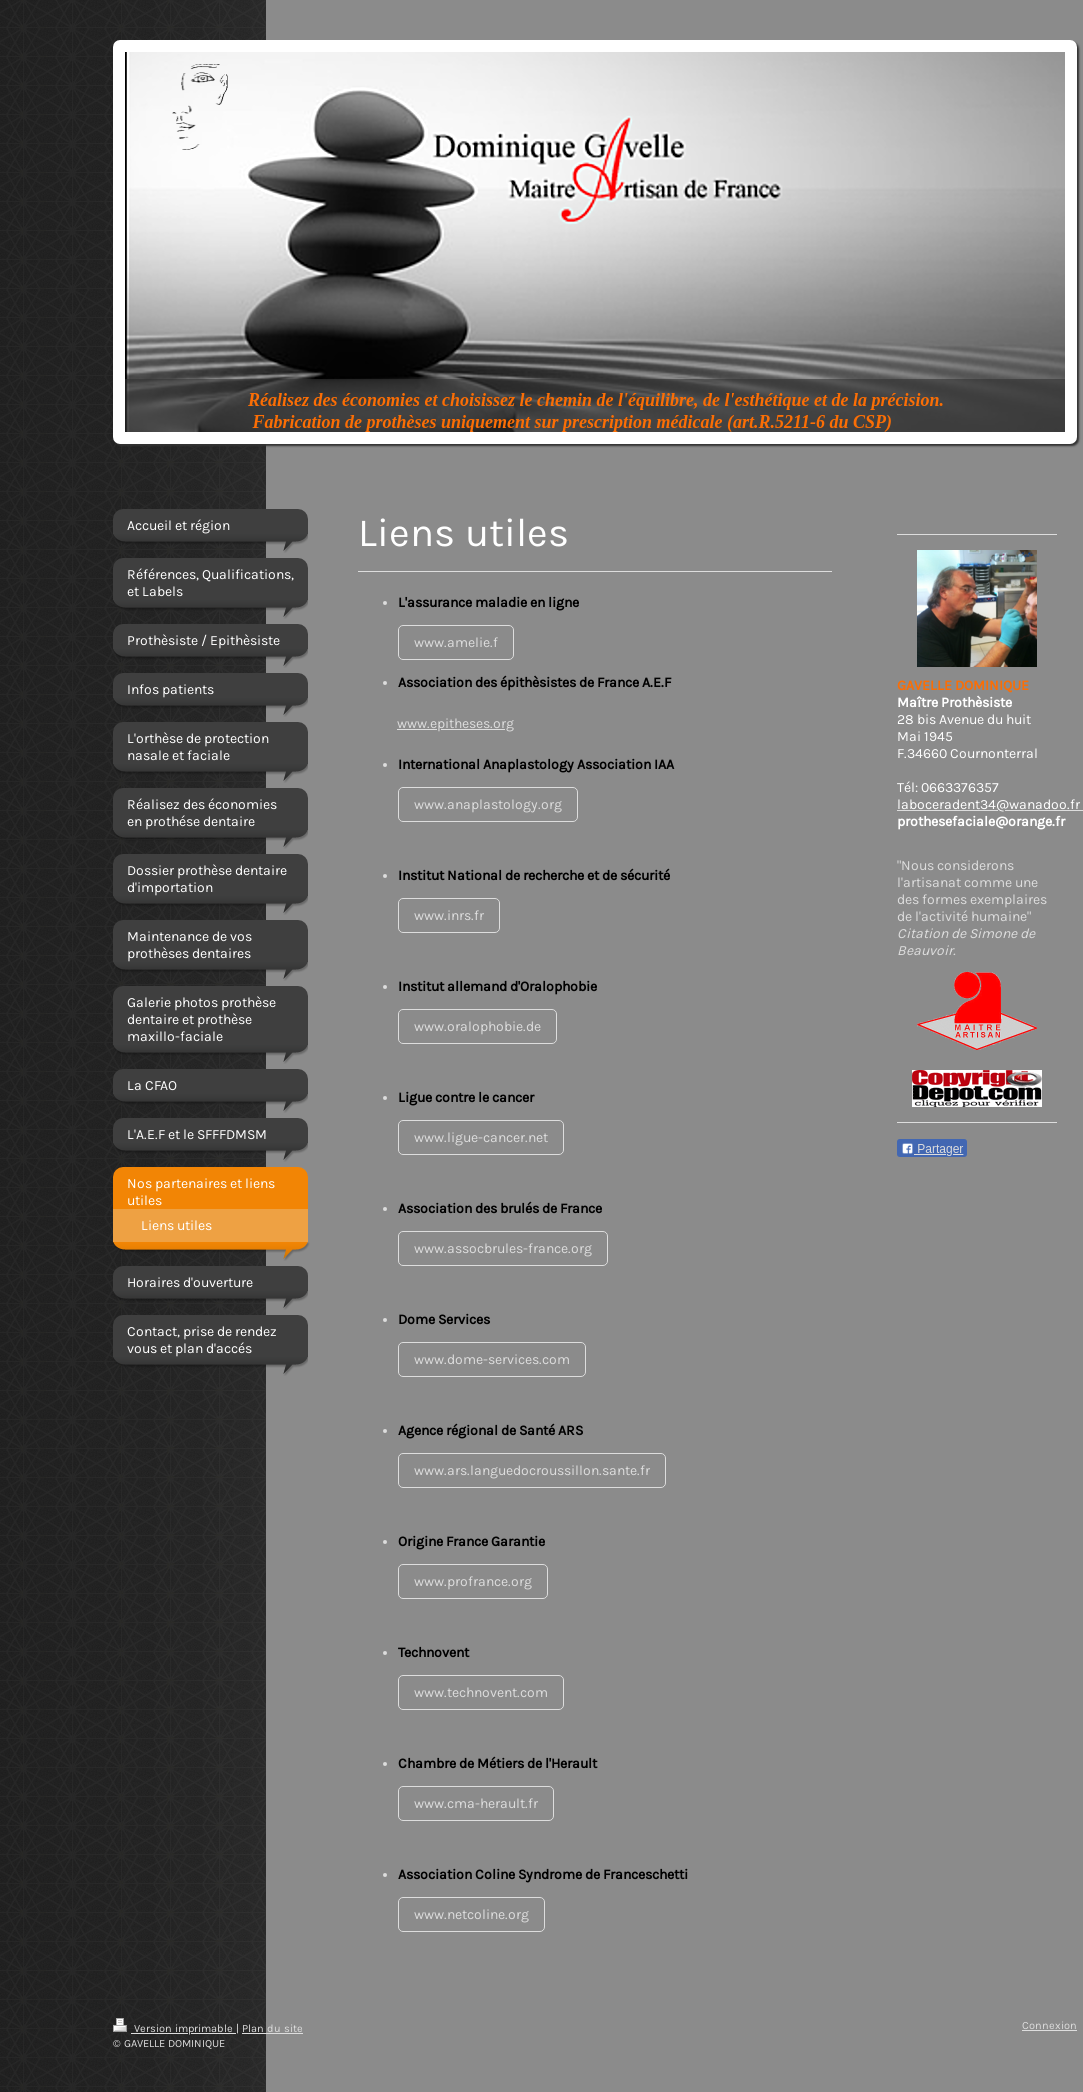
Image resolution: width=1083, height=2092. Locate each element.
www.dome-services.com (492, 1359)
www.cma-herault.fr (476, 1803)
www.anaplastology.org (488, 804)
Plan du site (272, 2028)
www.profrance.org (473, 1581)
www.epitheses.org (455, 723)
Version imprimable (174, 2028)
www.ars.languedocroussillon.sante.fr (532, 1470)
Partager (932, 1149)
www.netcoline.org (471, 1914)
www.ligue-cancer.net (481, 1137)
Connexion (1049, 2025)
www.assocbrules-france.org (503, 1248)
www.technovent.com (481, 1692)
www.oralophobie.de (477, 1026)
